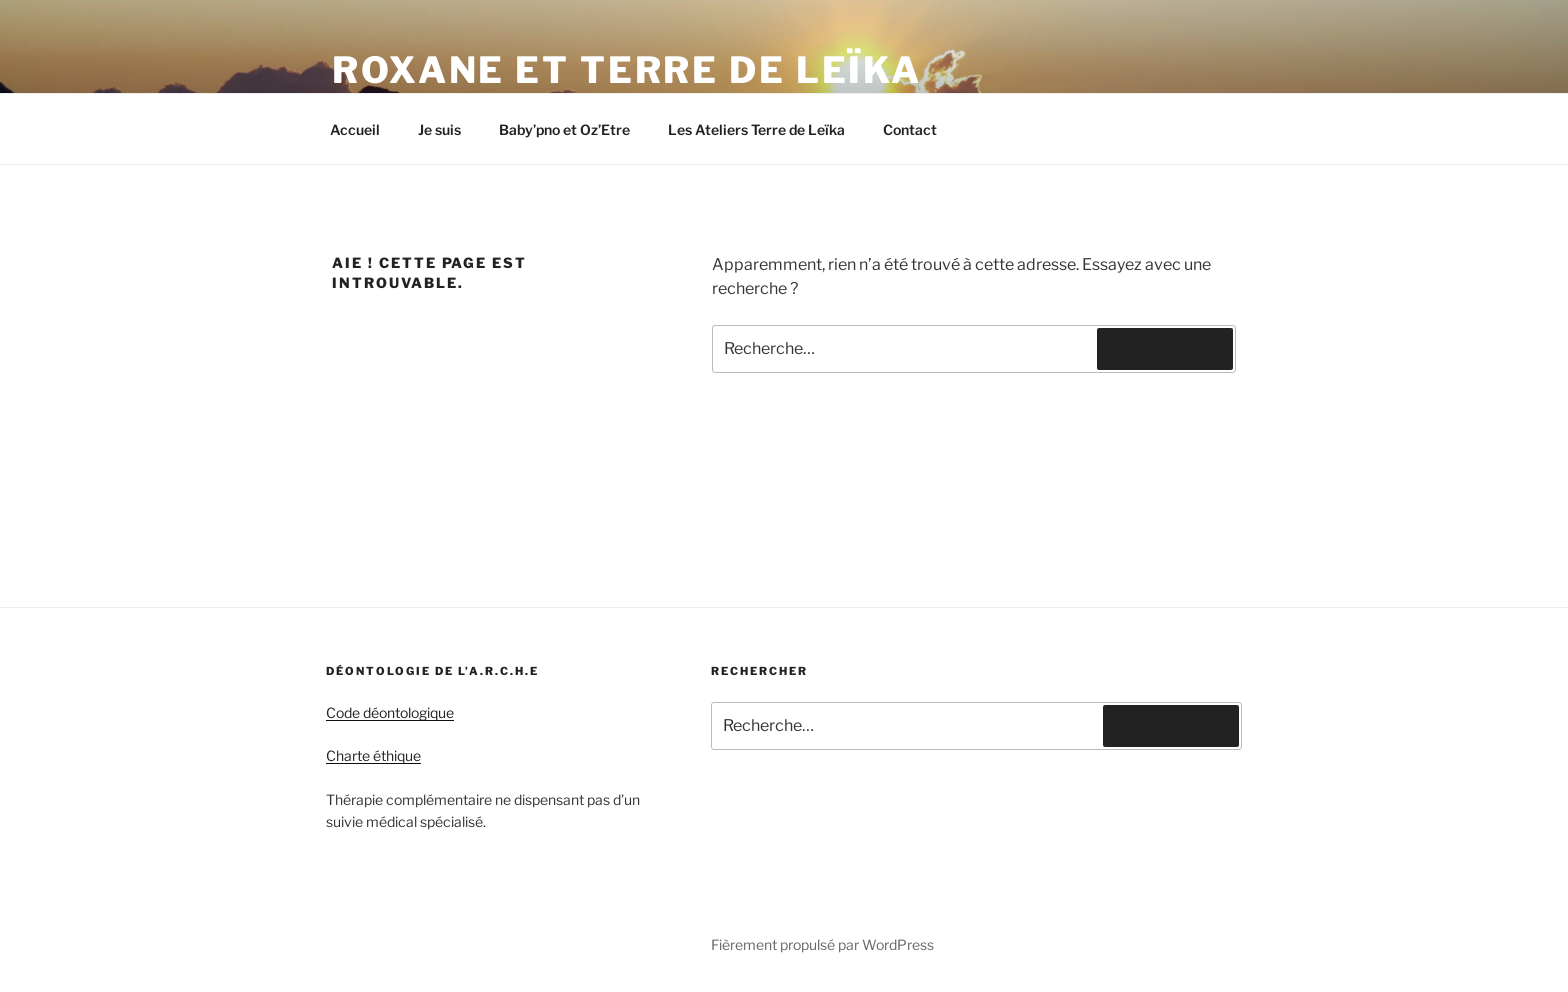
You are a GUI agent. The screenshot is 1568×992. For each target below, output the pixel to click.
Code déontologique (390, 712)
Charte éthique (373, 755)
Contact (910, 129)
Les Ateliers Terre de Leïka (756, 129)
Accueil (355, 129)
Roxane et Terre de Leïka (627, 70)
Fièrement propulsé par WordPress (822, 944)
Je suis (439, 129)
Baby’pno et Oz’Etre (564, 129)
